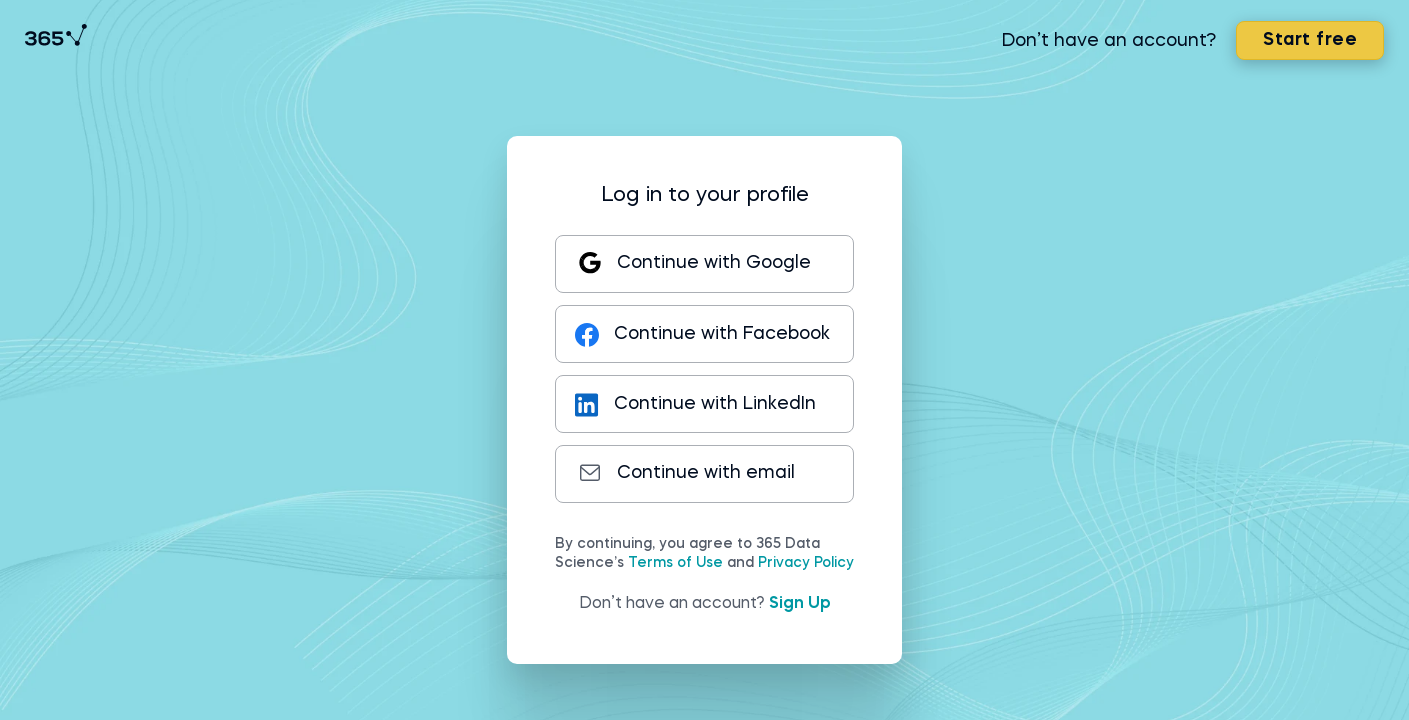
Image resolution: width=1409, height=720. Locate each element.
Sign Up (800, 604)
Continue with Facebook (682, 333)
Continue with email (686, 472)
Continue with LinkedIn (698, 404)
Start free (1303, 46)
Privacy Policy (806, 563)
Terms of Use (675, 563)
